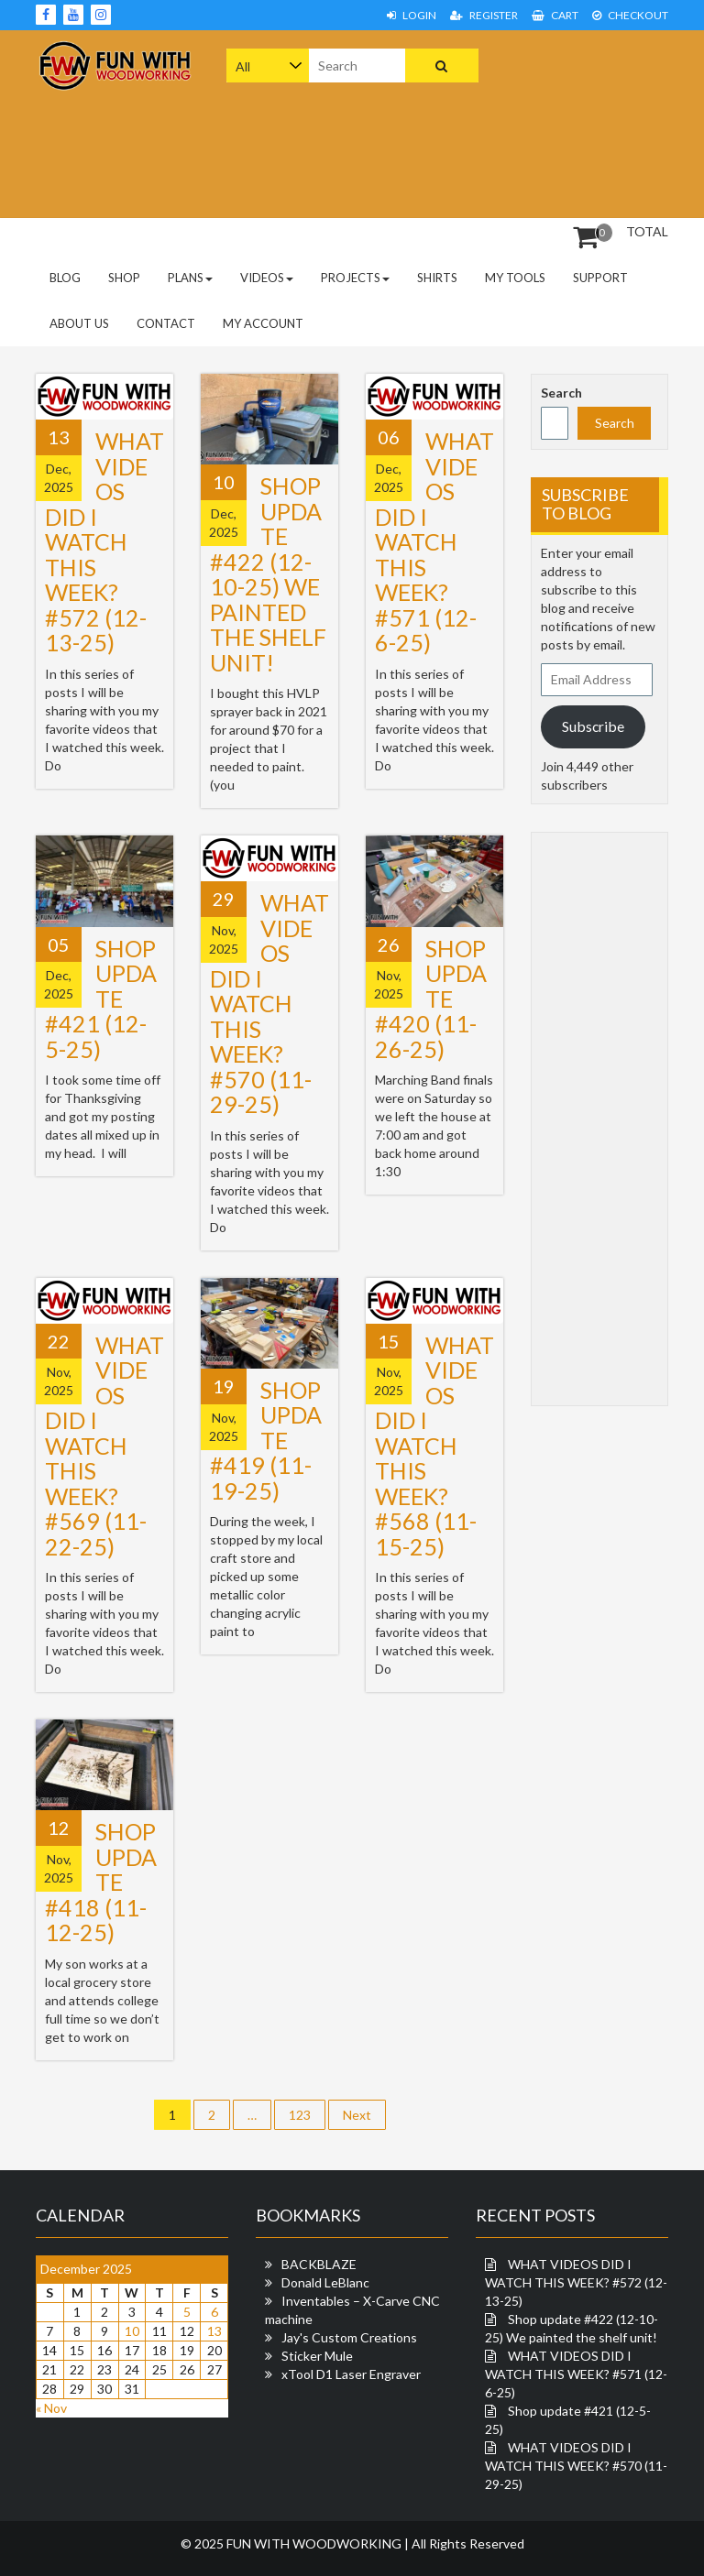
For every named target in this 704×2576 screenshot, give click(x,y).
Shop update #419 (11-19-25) (266, 1440)
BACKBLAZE (319, 2264)
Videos (266, 277)
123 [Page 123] (300, 2115)
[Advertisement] (607, 121)
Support (600, 277)
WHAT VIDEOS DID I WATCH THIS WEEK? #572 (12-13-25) (104, 541)
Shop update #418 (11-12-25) (101, 1881)
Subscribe (593, 726)
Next (357, 2115)
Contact (166, 323)
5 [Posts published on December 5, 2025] (187, 2311)
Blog (65, 277)
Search (561, 392)
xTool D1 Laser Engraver (351, 2374)
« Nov (51, 2408)
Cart (555, 15)
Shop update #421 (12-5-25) (101, 998)
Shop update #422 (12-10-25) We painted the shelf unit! (268, 574)
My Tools (515, 277)
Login (411, 15)
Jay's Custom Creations (349, 2337)
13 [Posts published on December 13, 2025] (214, 2331)
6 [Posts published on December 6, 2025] (214, 2311)
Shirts (437, 277)
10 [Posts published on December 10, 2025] (132, 2331)
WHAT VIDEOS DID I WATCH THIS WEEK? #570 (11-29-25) (269, 1003)
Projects (355, 277)
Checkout (630, 15)
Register (484, 15)
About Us (79, 323)
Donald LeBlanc (325, 2282)
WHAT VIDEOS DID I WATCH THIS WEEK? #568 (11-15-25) (434, 1445)
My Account (263, 323)
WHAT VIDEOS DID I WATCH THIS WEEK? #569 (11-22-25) (104, 1445)
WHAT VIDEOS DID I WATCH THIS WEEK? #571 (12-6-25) (434, 541)
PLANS (190, 277)
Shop (124, 277)
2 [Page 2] (211, 2115)
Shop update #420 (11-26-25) (431, 998)
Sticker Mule (317, 2355)
